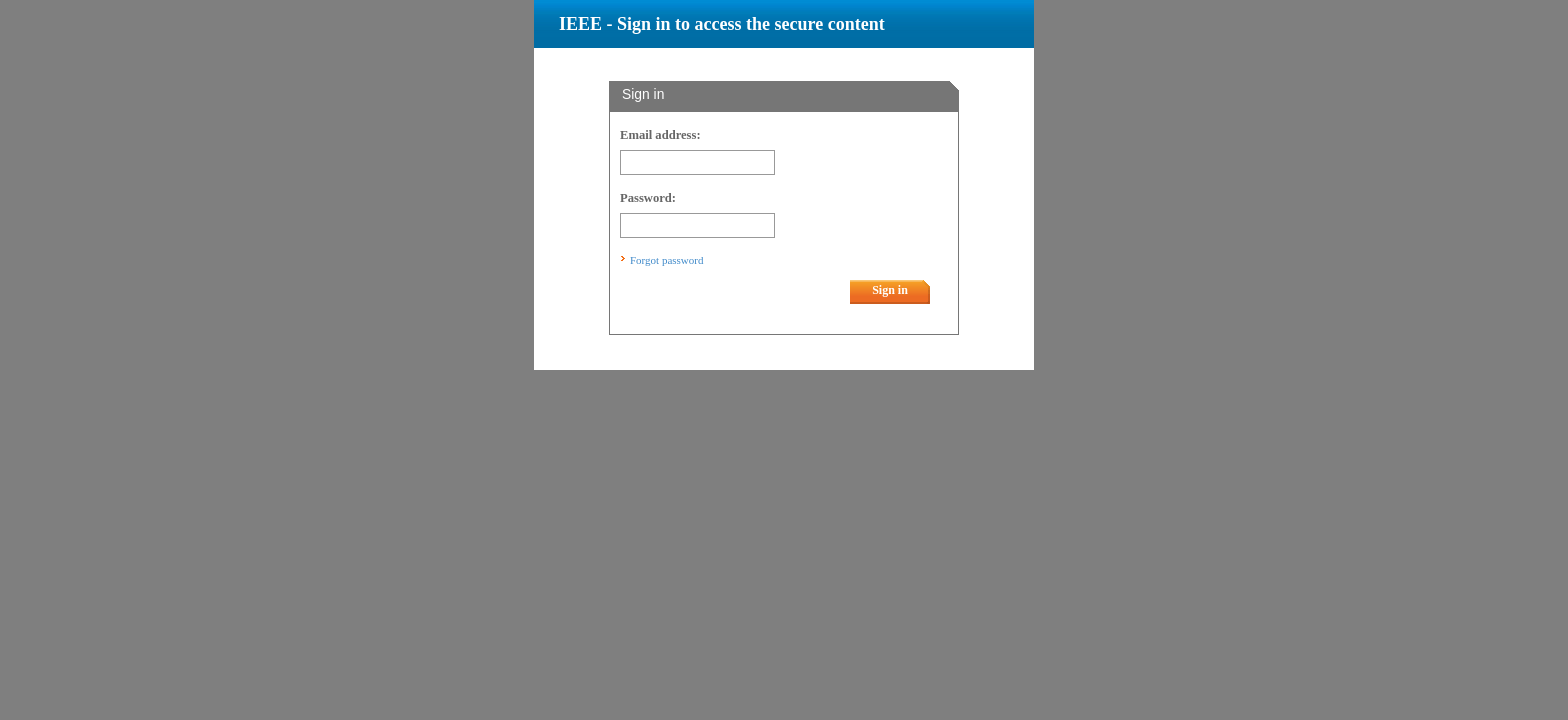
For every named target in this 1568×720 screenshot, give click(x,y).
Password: (648, 198)
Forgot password (666, 260)
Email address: (660, 135)
